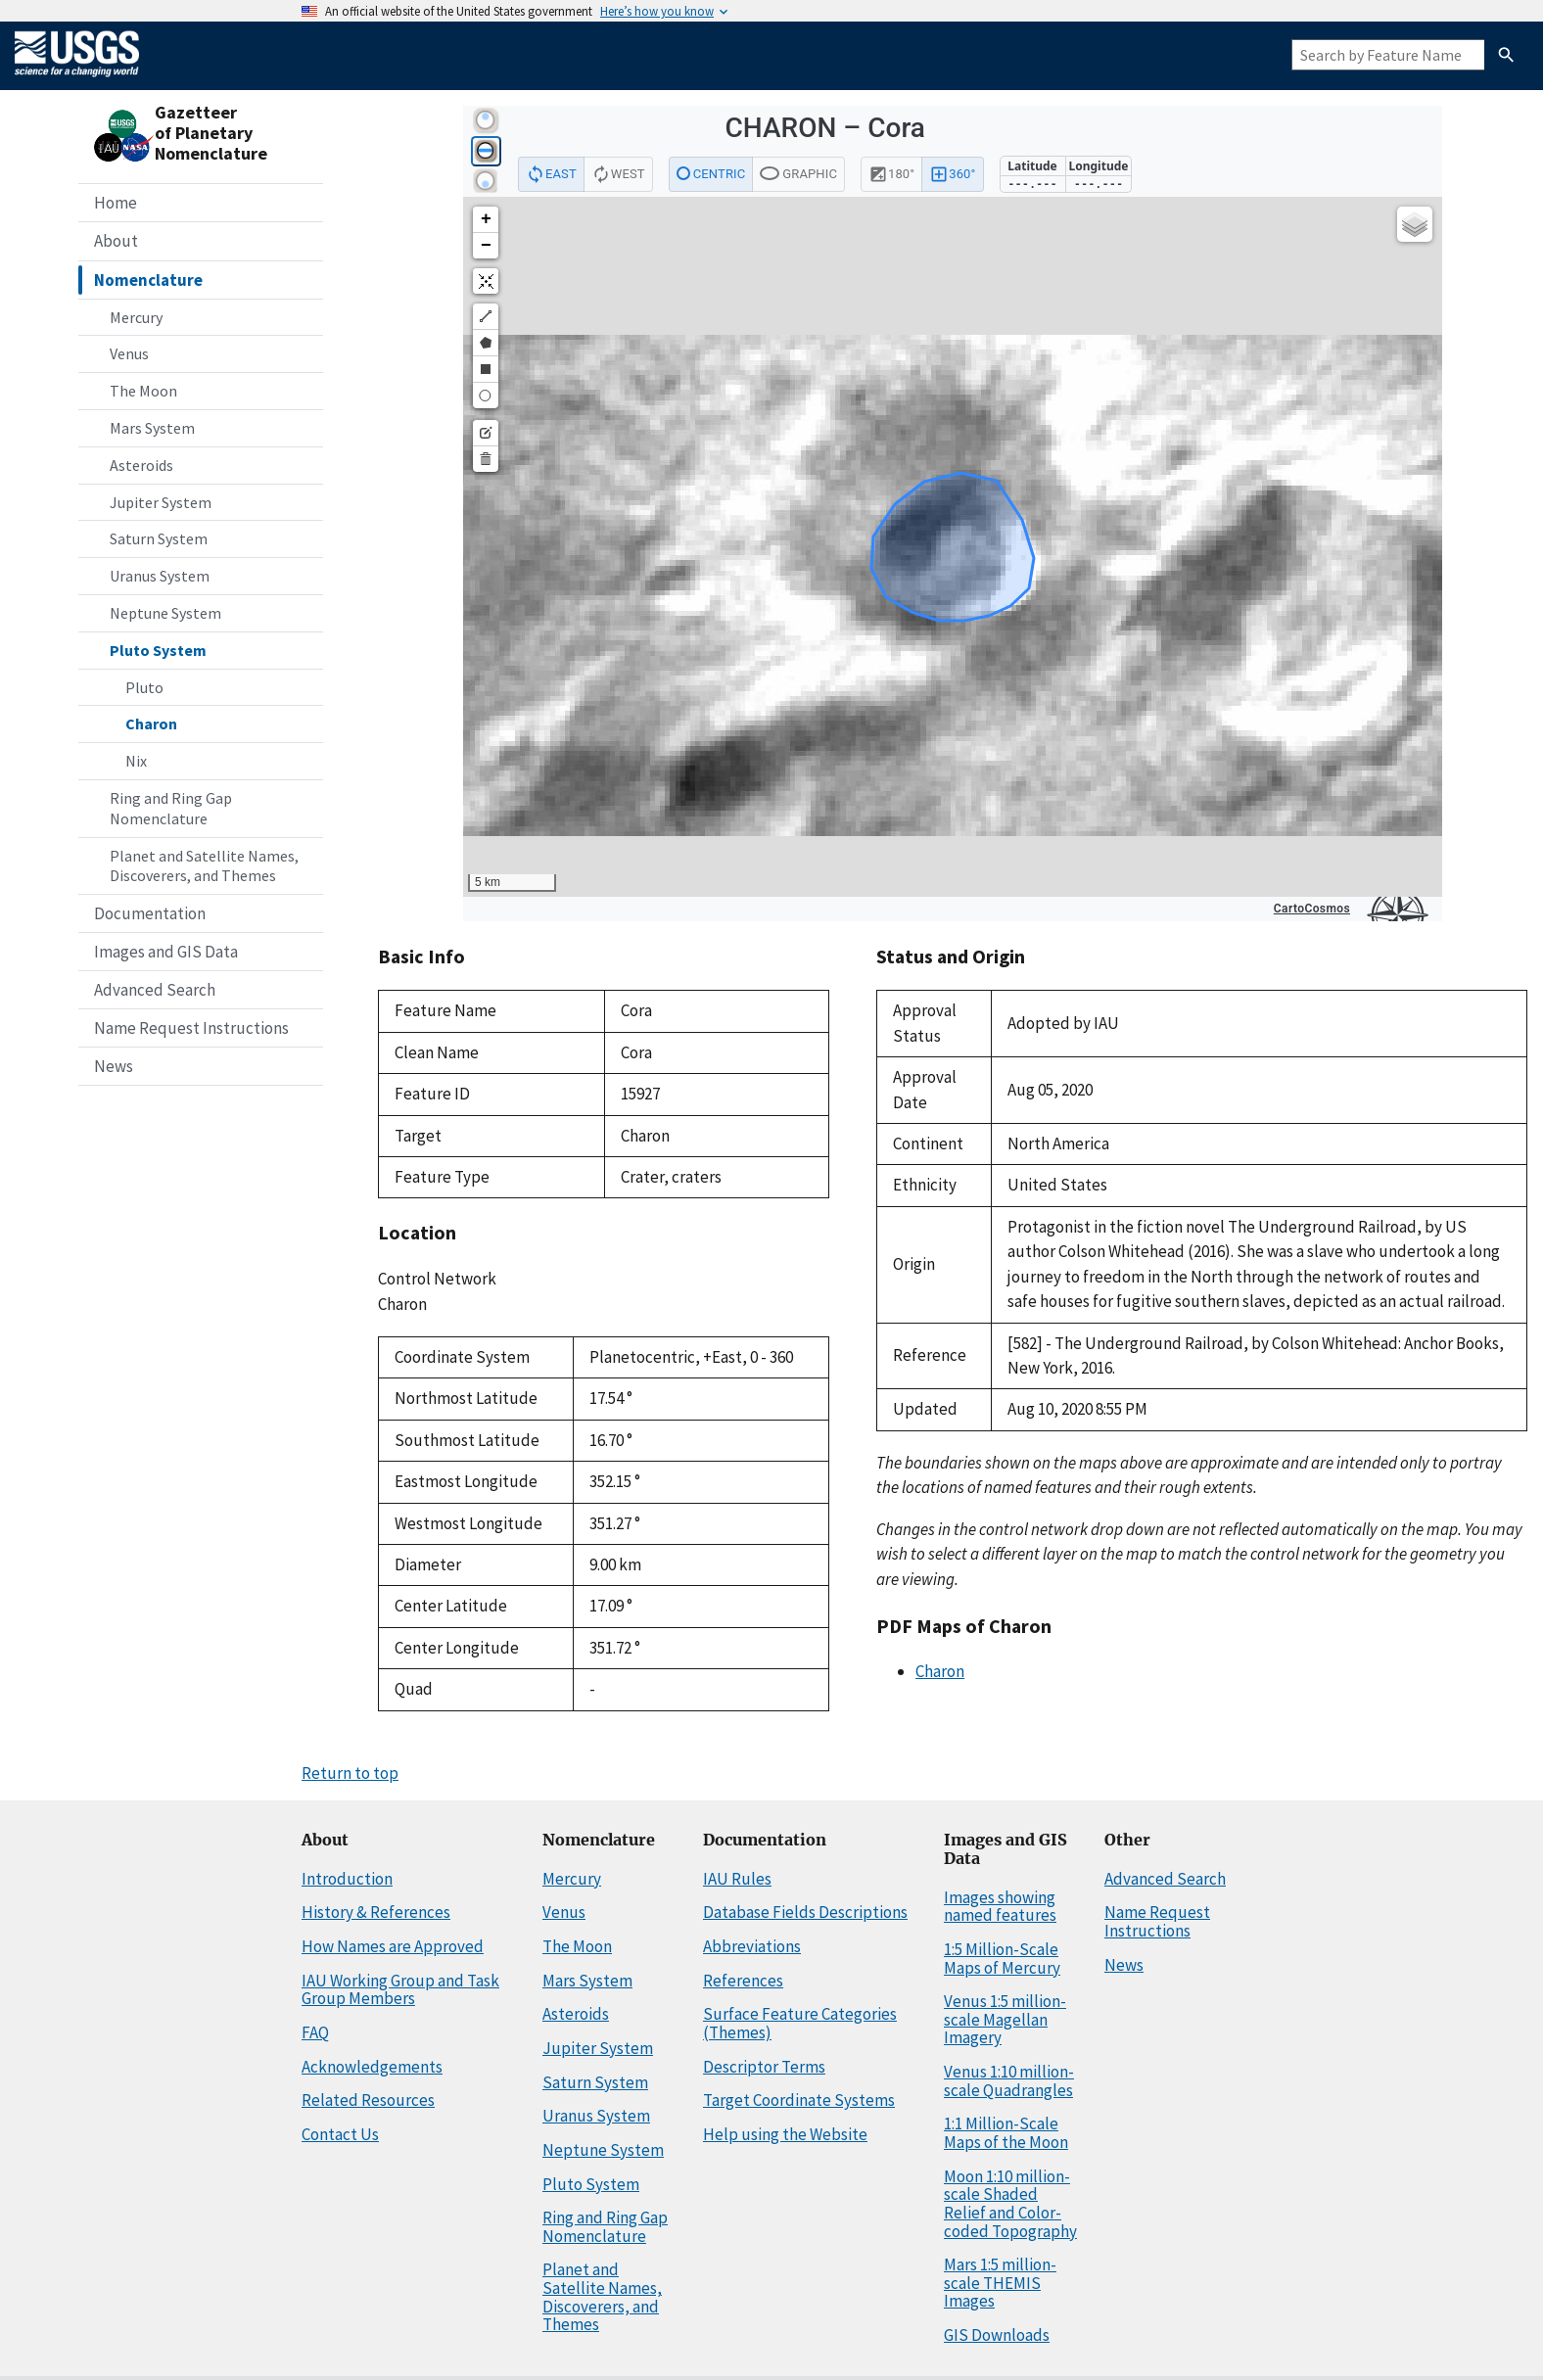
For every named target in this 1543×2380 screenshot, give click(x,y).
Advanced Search (154, 990)
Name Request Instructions (191, 1028)
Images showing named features (1000, 1907)
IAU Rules (737, 1879)
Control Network (437, 1278)
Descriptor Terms (764, 2066)
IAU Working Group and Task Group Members (400, 1990)
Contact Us (340, 2134)
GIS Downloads (997, 2335)
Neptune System (165, 613)
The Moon (143, 390)
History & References (376, 1912)
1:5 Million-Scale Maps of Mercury (1002, 1958)
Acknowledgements (372, 2066)
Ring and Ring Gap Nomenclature (171, 808)
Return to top (350, 1773)
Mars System (152, 428)
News (113, 1066)
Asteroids (141, 465)
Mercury (136, 317)
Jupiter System (160, 502)
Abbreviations (752, 1946)
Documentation (150, 913)
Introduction (347, 1879)
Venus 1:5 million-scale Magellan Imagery (1005, 2019)
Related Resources (368, 2100)
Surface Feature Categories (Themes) (800, 2023)
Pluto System (158, 650)
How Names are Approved (393, 1946)
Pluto (144, 687)
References (743, 1980)
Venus (129, 353)
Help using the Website (785, 2134)
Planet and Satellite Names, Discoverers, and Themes (204, 866)
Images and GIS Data (166, 951)
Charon (151, 723)
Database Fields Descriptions (805, 1912)
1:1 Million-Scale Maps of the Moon (1006, 2133)
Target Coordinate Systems (799, 2100)
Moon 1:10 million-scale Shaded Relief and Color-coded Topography (1010, 2204)
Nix (136, 760)
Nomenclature (148, 280)
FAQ (315, 2032)
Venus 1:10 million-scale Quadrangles (1009, 2081)
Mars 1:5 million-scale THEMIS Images (1000, 2282)
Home (115, 202)
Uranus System (160, 575)
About (116, 241)
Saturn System (159, 538)
